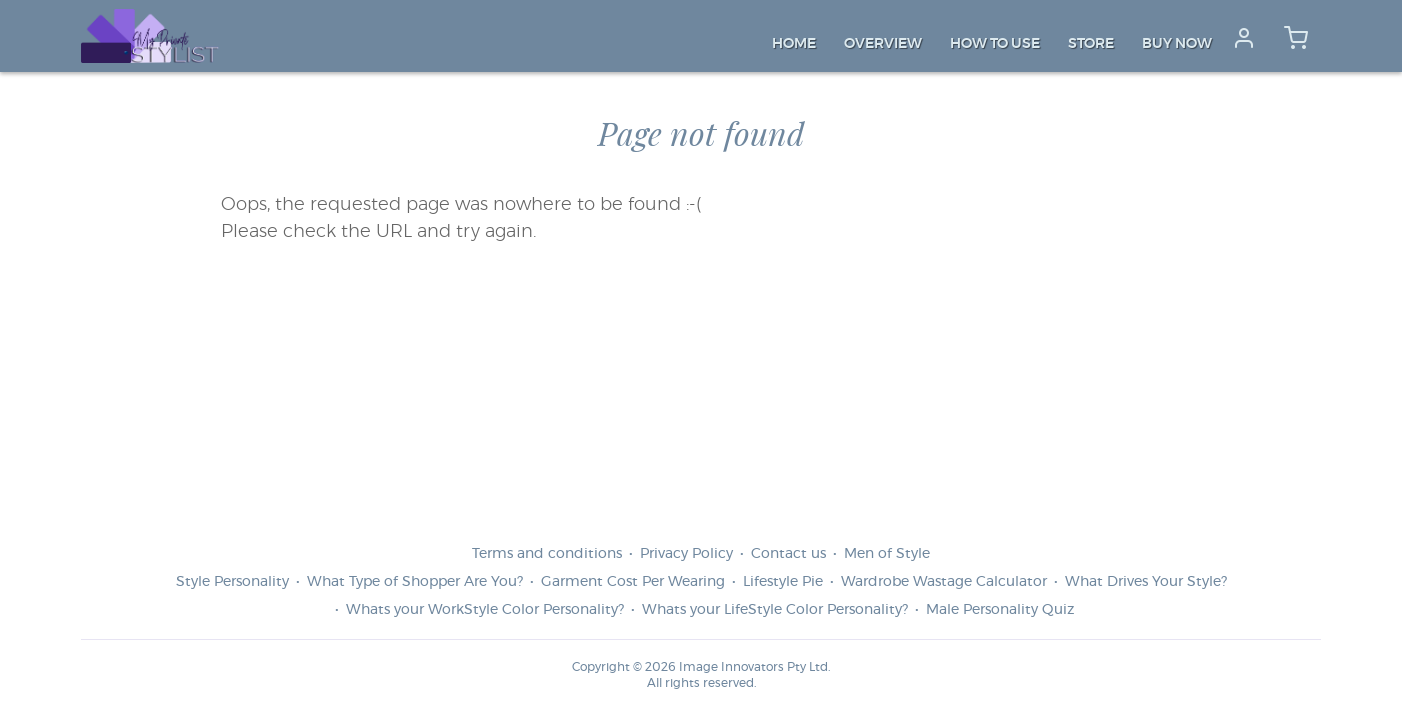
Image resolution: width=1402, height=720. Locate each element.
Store (1091, 44)
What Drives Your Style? (1146, 582)
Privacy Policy (686, 554)
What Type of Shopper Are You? (415, 582)
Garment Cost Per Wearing (633, 582)
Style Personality (232, 582)
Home (794, 44)
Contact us (788, 554)
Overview (883, 44)
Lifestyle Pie (783, 582)
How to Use (995, 44)
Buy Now (1177, 44)
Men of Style (887, 554)
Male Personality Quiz (1000, 610)
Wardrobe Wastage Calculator (944, 582)
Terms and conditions (547, 554)
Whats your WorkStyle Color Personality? (485, 610)
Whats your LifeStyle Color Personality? (775, 610)
